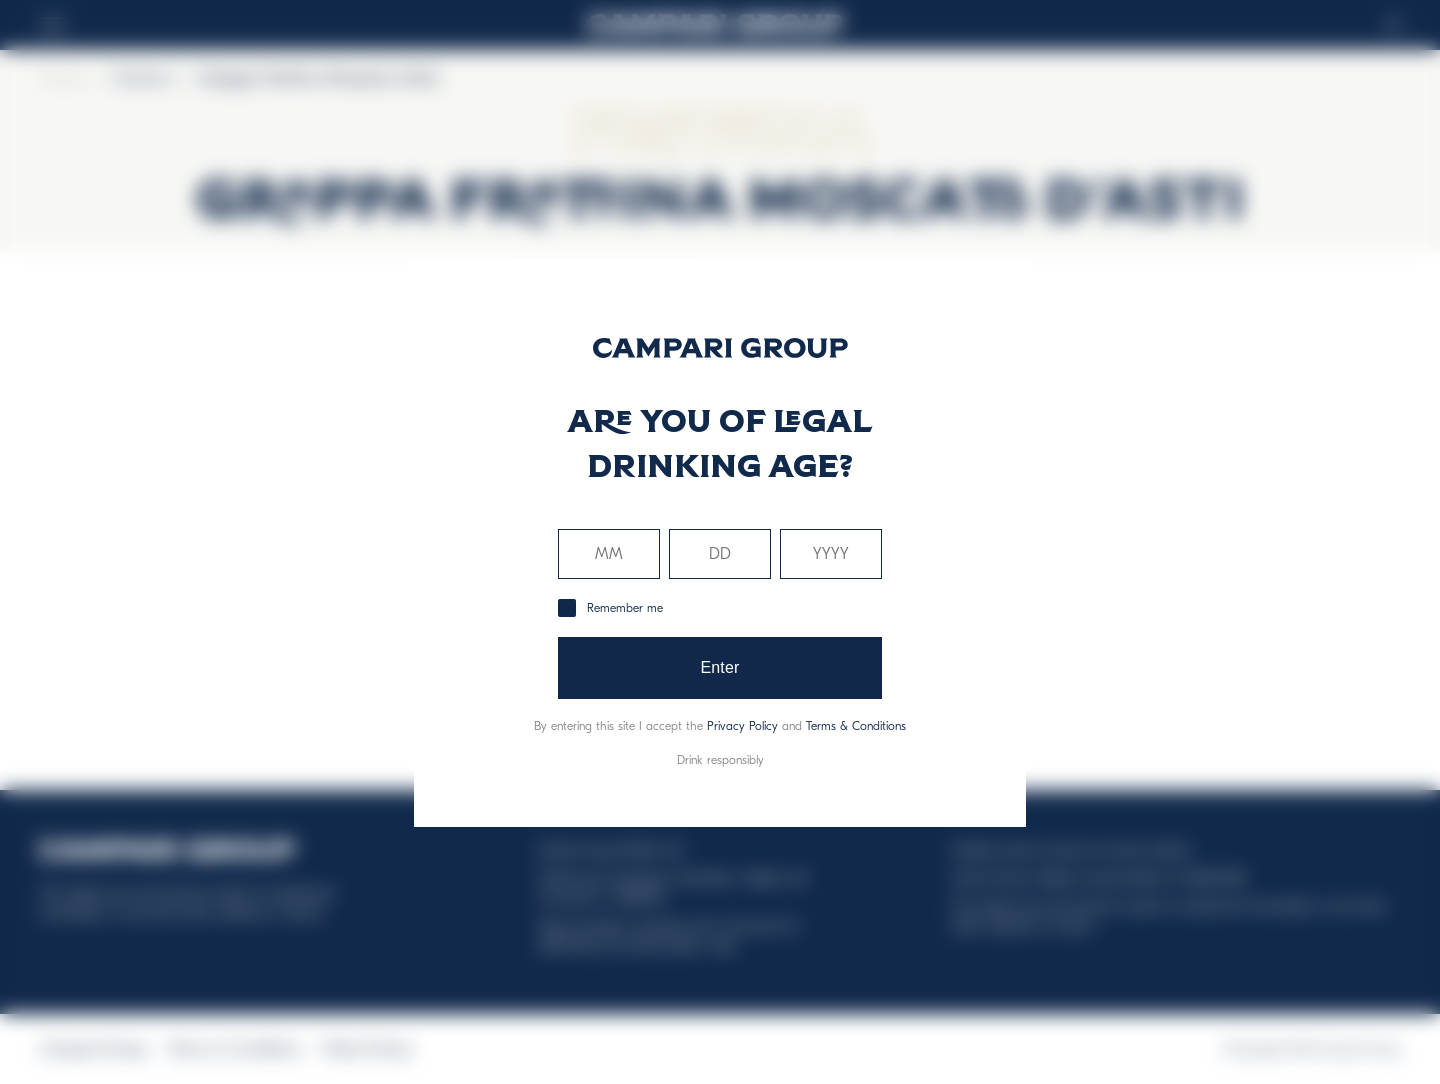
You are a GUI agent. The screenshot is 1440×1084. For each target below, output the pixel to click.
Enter (719, 667)
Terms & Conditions (856, 726)
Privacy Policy (742, 726)
